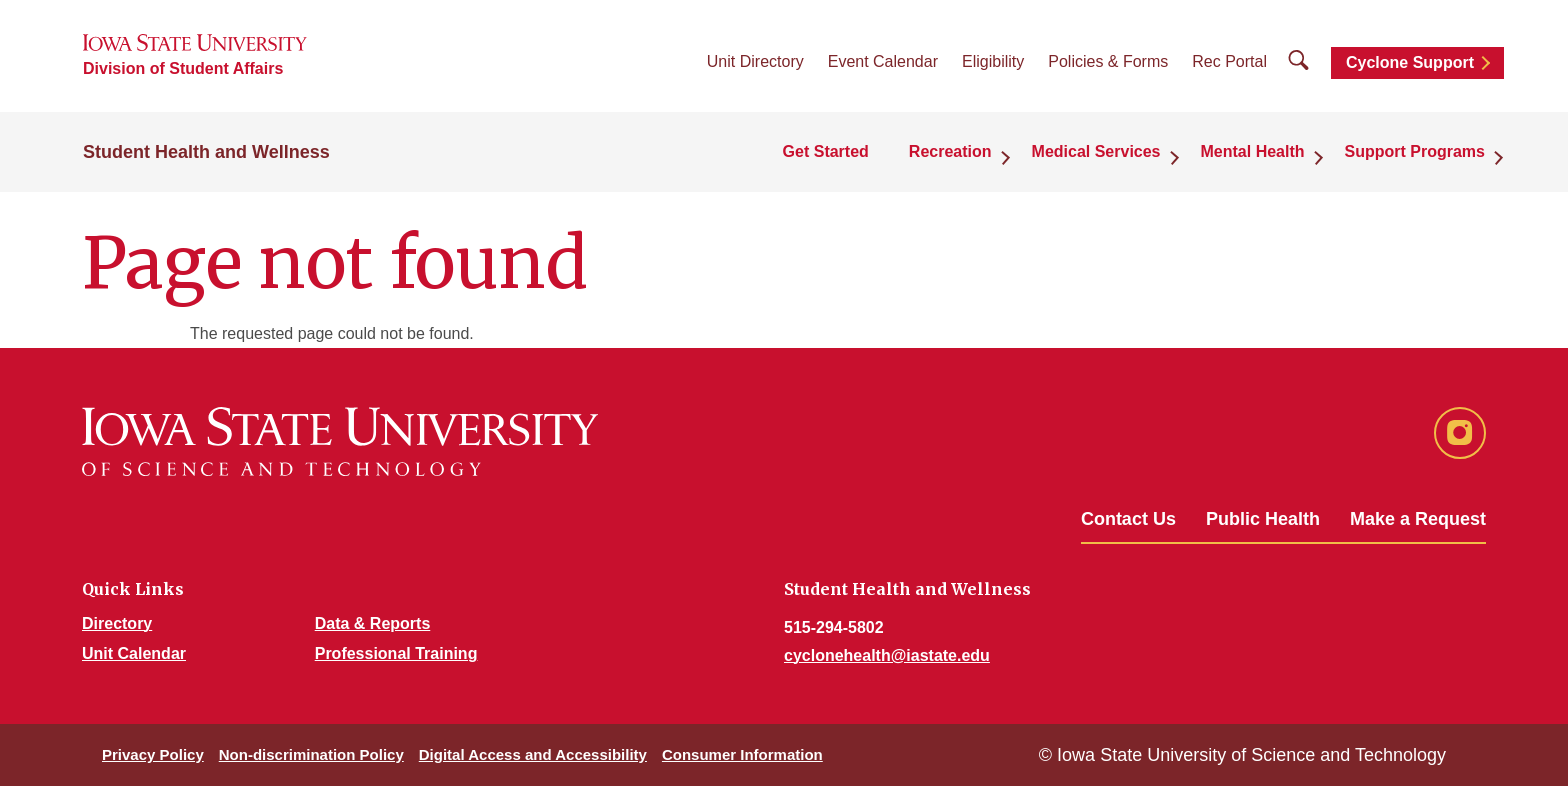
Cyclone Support (1410, 62)
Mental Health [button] (1253, 151)
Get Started (826, 151)
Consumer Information (742, 754)
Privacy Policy (153, 754)
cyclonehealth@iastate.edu (887, 655)
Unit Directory (755, 61)
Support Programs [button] (1415, 151)
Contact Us (1128, 519)
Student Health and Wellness (206, 152)
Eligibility (993, 61)
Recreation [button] (950, 151)
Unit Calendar (134, 653)
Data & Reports (373, 623)
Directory (117, 623)
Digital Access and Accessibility (533, 754)
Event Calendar (883, 61)
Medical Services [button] (1096, 151)
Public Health (1263, 519)
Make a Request (1418, 519)
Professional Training (396, 653)
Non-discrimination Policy (311, 754)
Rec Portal (1229, 61)
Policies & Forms (1108, 61)
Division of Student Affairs (183, 68)
